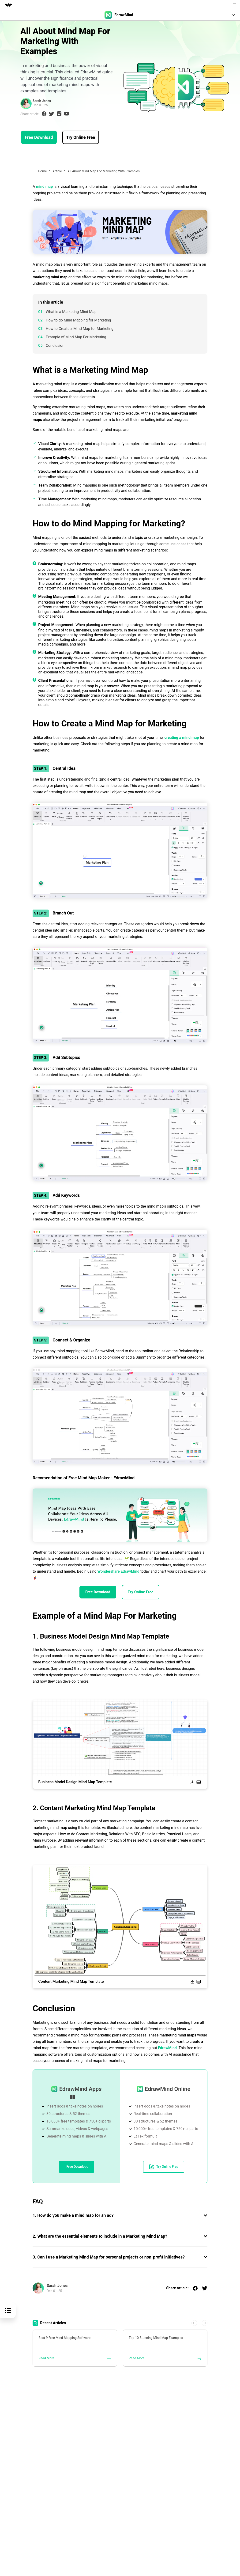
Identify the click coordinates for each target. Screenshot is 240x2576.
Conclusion (55, 345)
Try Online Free (80, 137)
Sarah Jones (42, 101)
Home (42, 171)
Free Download (39, 137)
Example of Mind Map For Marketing (76, 337)
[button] (194, 2323)
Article (57, 171)
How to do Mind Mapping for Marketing (78, 320)
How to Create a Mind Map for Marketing (79, 328)
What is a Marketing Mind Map (71, 312)
